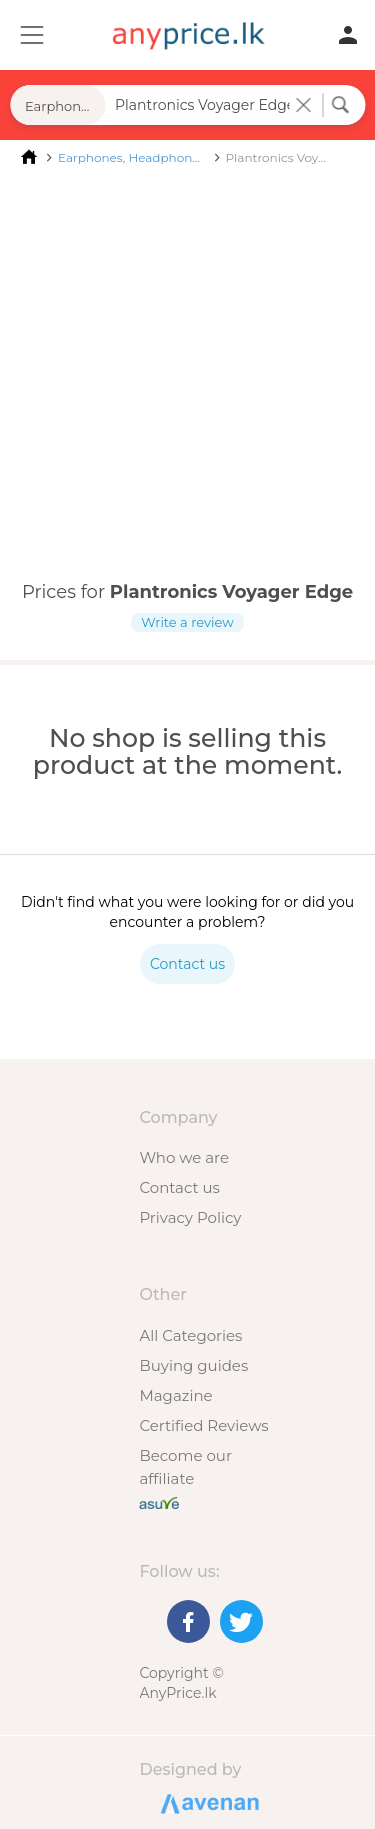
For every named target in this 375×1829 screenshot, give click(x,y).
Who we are (184, 1157)
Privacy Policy (190, 1217)
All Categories (190, 1335)
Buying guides (193, 1365)
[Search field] (200, 105)
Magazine (175, 1395)
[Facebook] (188, 1621)
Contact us (179, 1187)
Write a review (187, 622)
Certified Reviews (203, 1425)
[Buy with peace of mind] (159, 1501)
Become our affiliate (185, 1467)
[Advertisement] (187, 375)
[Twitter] (241, 1621)
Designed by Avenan (207, 1802)
